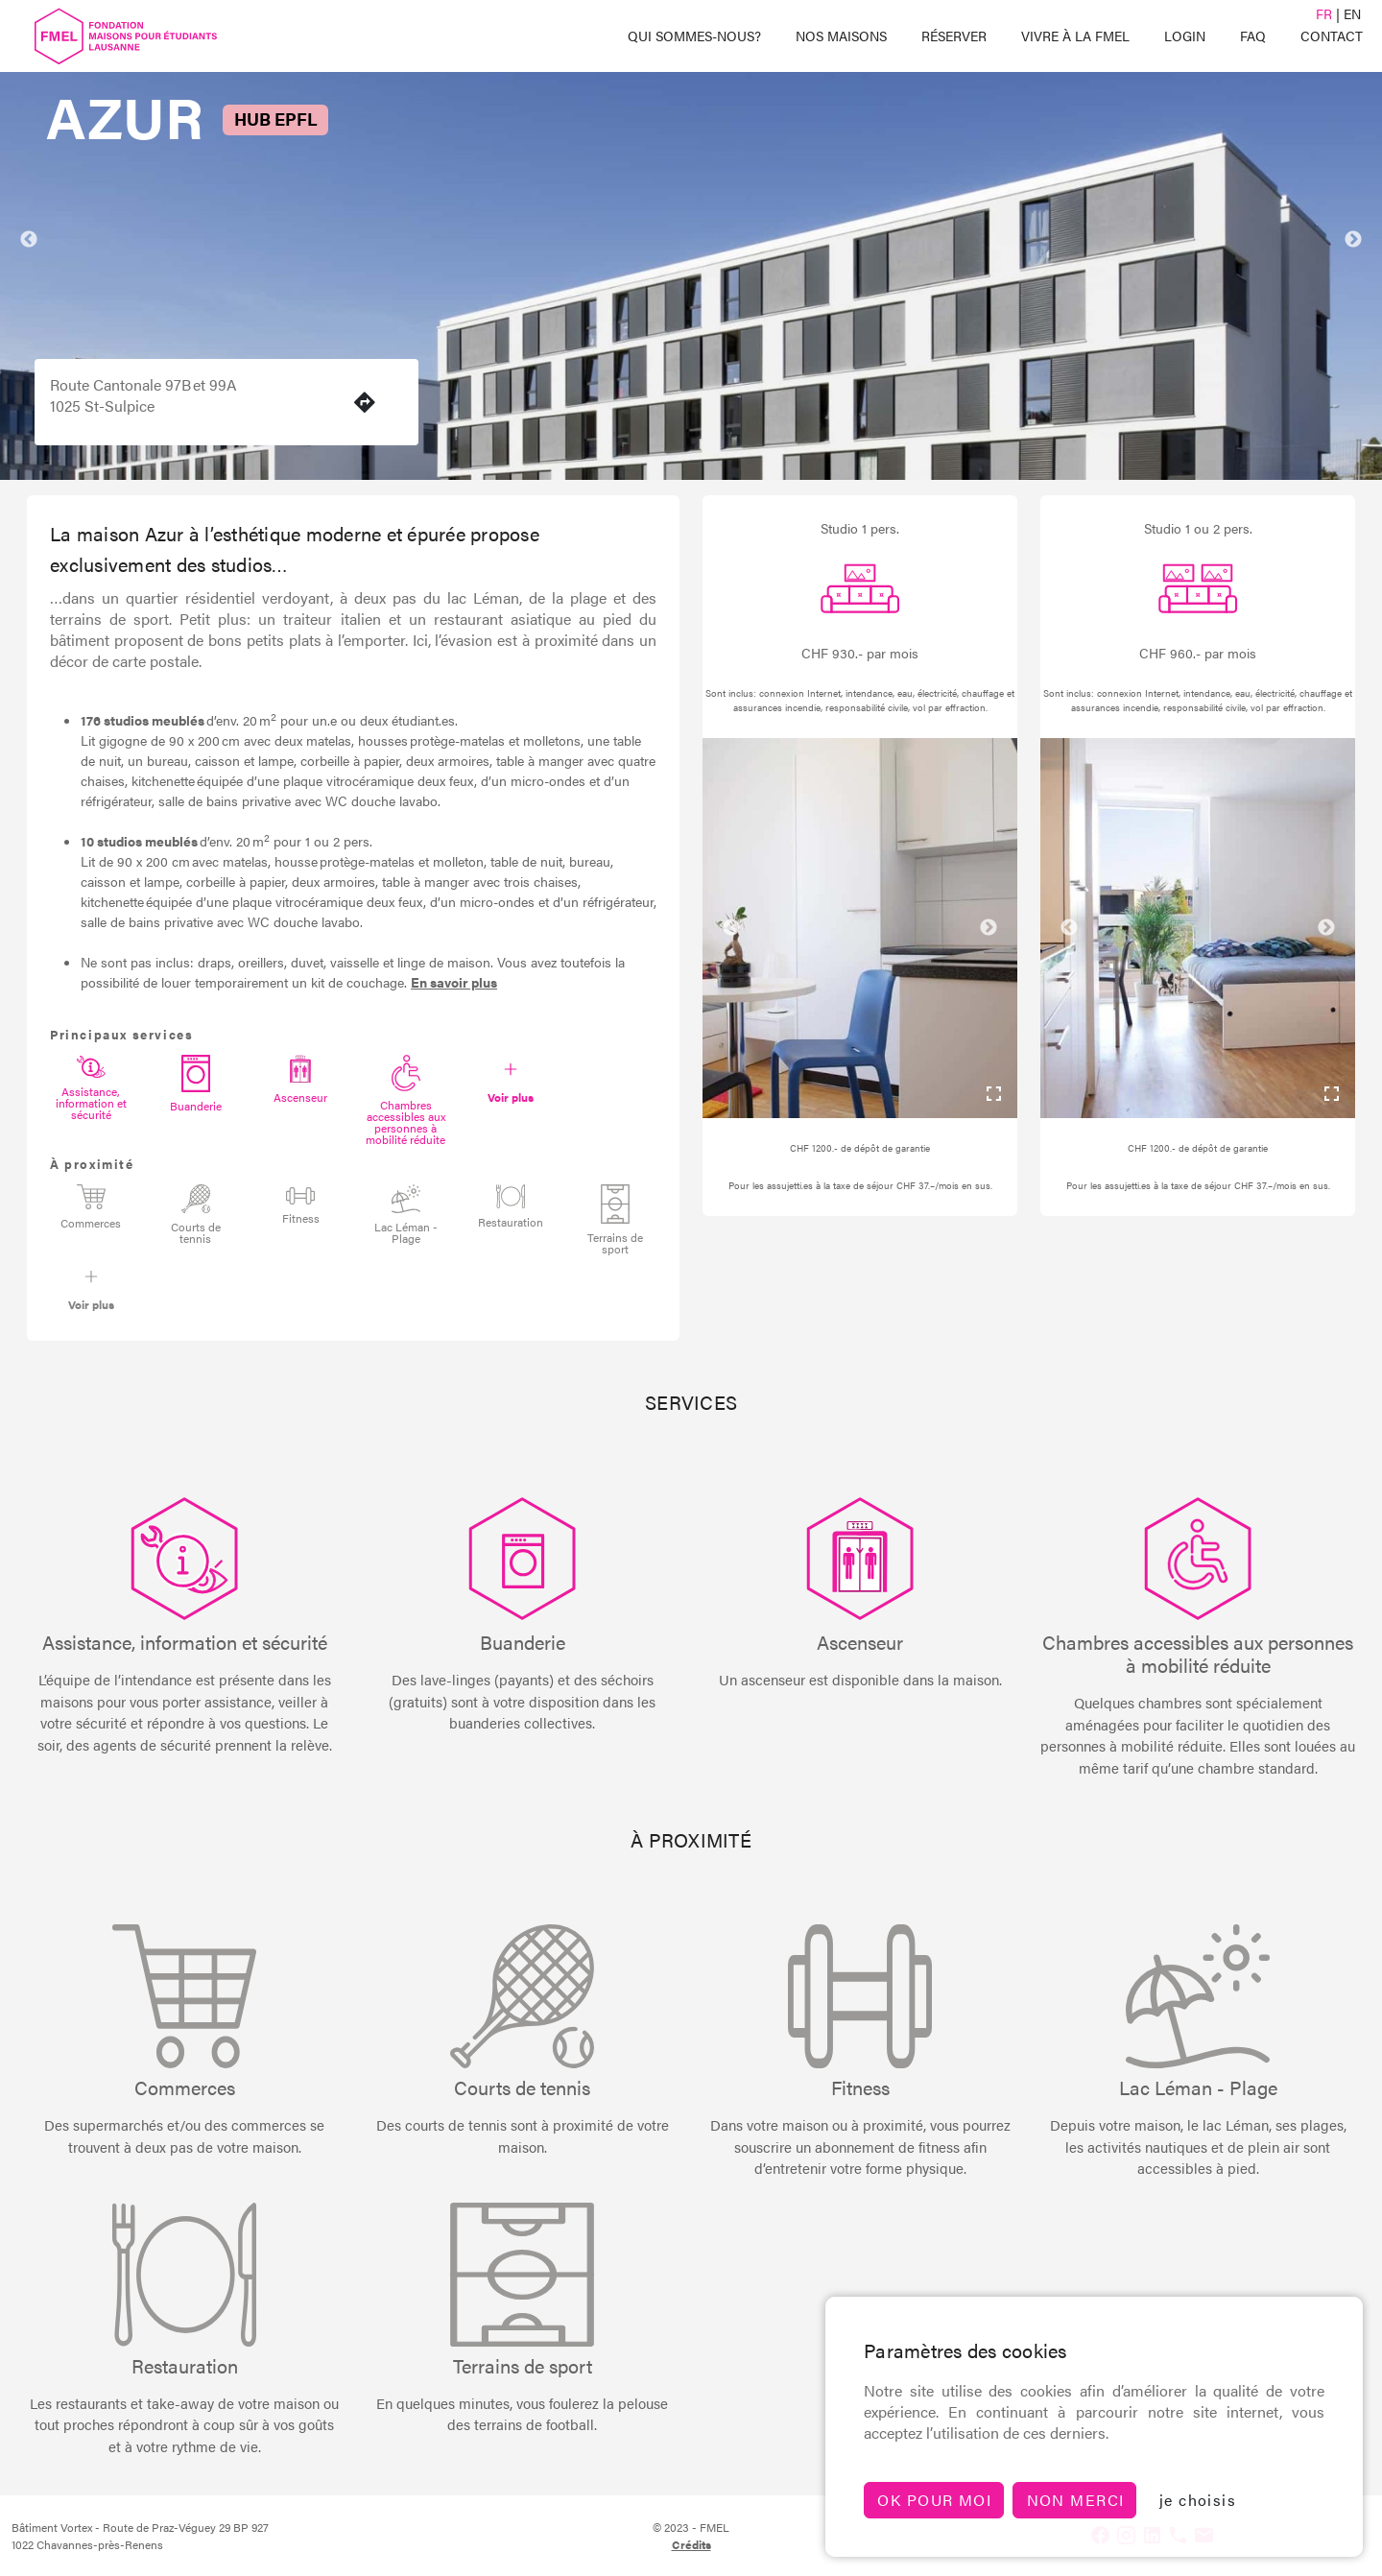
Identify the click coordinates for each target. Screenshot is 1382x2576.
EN (1352, 13)
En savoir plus (454, 981)
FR (1324, 13)
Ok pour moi (934, 2500)
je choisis (1197, 2500)
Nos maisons (841, 35)
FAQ (1253, 35)
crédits (691, 2544)
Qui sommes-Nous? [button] (694, 35)
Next (1353, 240)
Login (1184, 35)
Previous (28, 240)
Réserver (954, 35)
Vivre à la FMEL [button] (1075, 35)
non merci (1076, 2500)
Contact (1331, 35)
